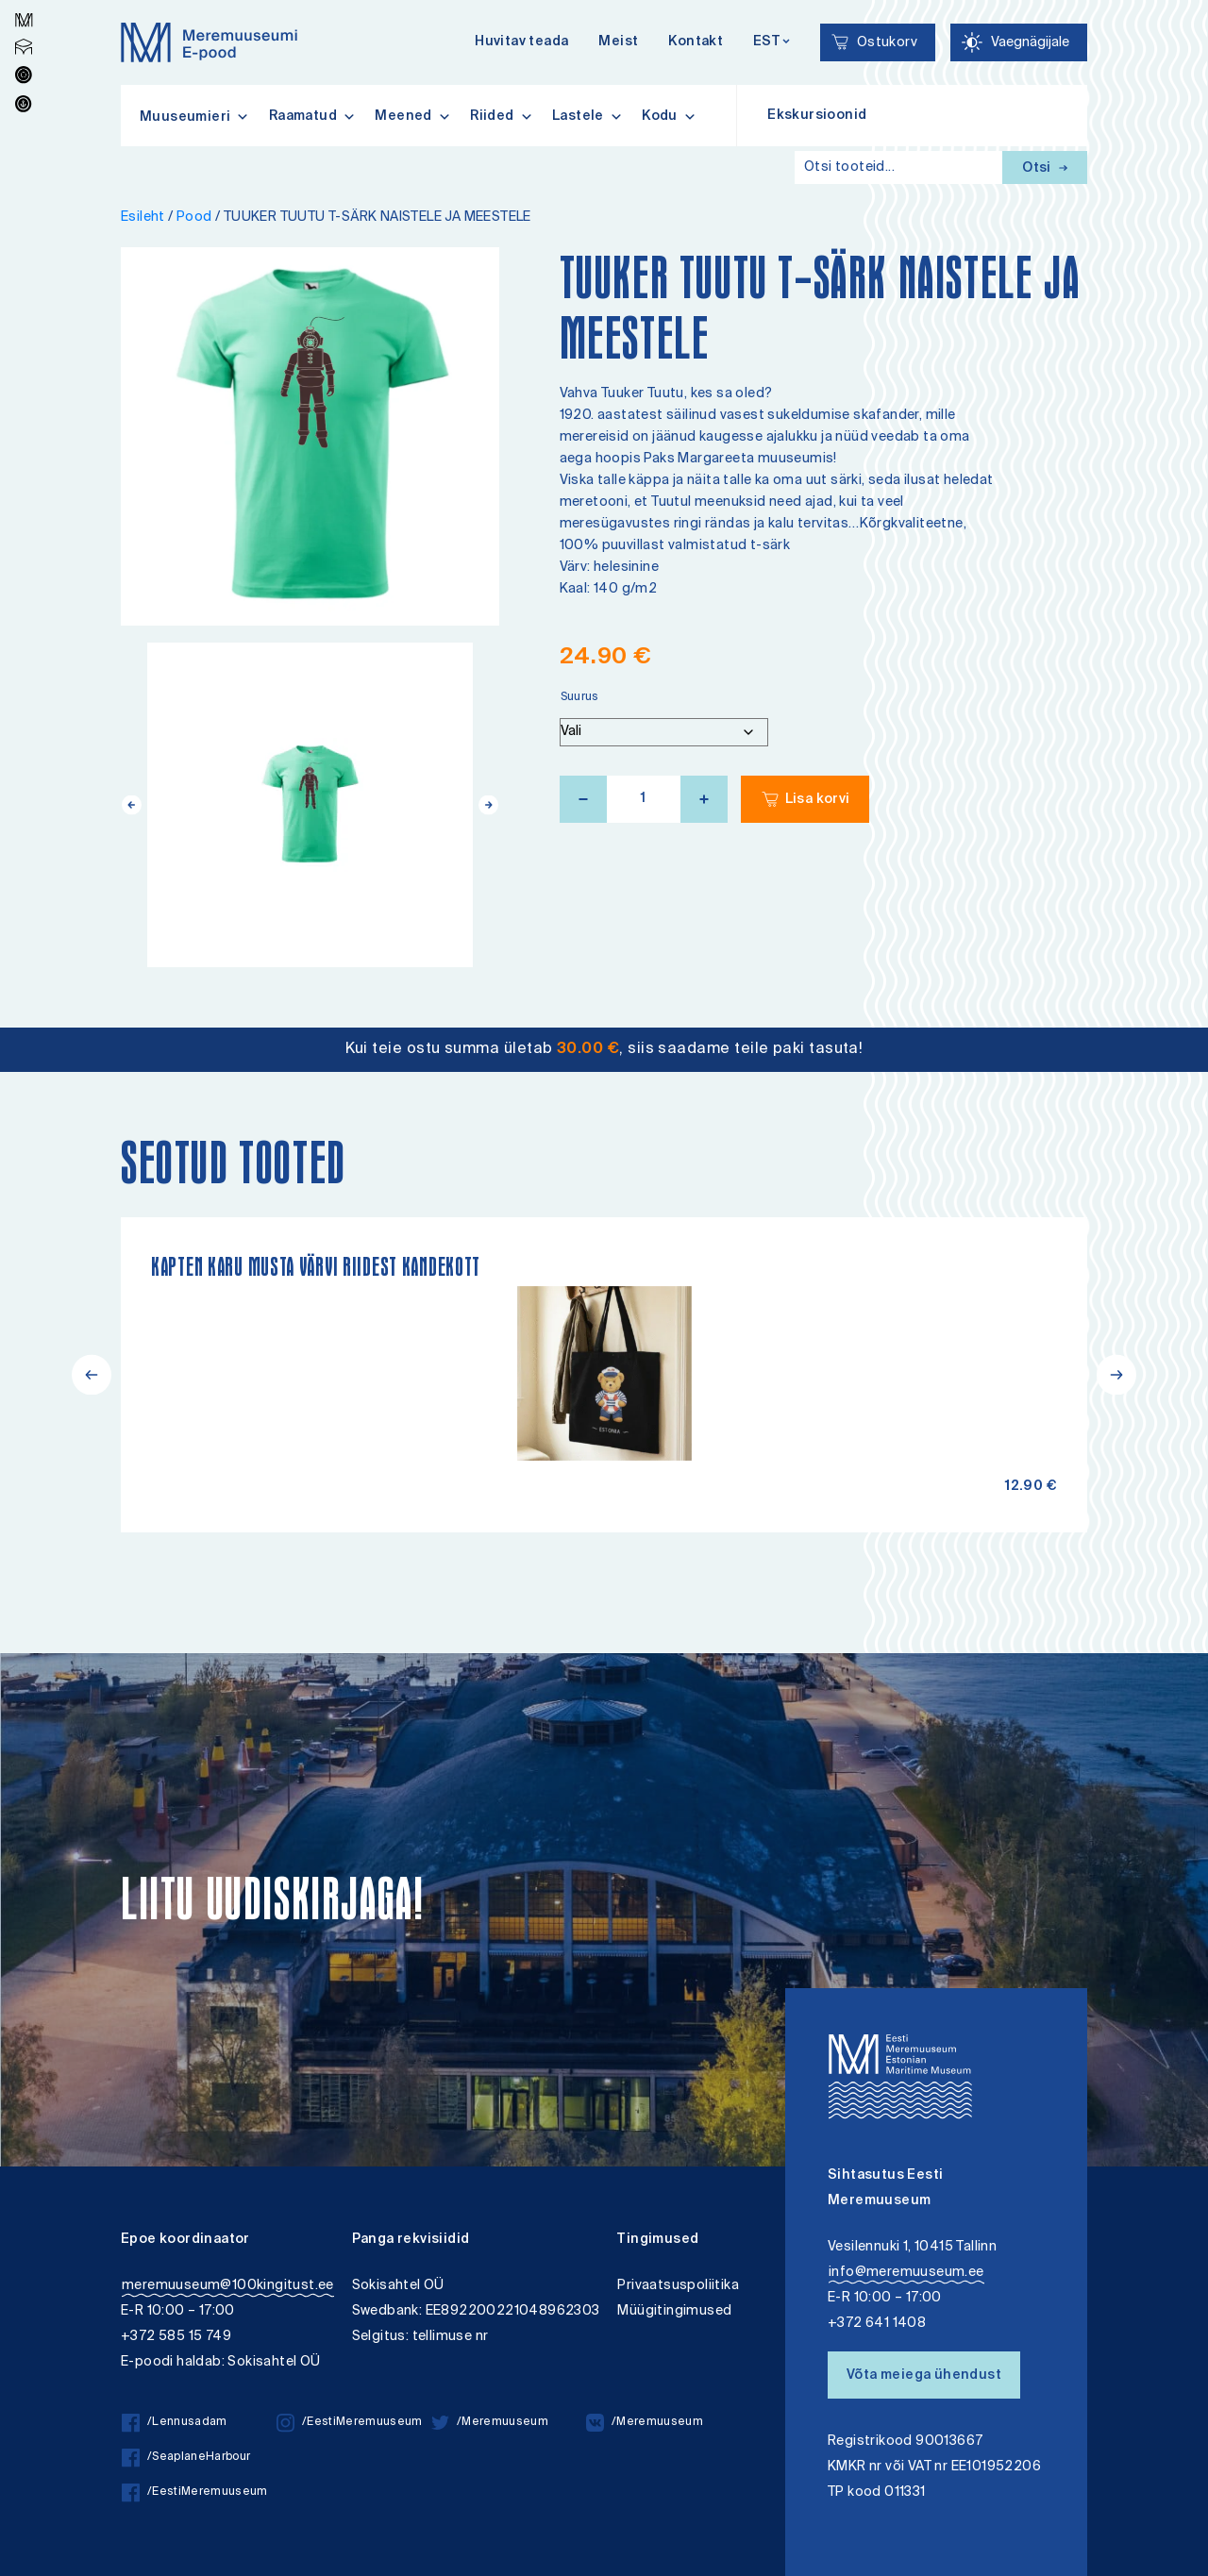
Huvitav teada (521, 42)
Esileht (143, 217)
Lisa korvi (817, 800)
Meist (618, 42)
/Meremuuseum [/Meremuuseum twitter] (489, 2423)
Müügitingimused (674, 2311)
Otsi (1044, 169)
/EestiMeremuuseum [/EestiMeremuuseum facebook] (195, 2492)
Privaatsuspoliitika (678, 2286)
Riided (501, 116)
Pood (194, 217)
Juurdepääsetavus (31, 2)
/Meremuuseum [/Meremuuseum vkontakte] (644, 2423)
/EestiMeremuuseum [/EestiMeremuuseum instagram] (350, 2423)
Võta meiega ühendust (924, 2376)
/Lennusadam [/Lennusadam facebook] (174, 2423)
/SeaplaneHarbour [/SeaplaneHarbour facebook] (186, 2457)
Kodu (669, 116)
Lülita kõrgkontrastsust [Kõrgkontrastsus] (26, 13)
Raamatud (313, 116)
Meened (413, 116)
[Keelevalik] (771, 43)
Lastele (587, 116)
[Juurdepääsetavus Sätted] (1018, 42)
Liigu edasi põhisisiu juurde (23, 2)
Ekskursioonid (816, 116)
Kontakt (695, 42)
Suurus (580, 698)
